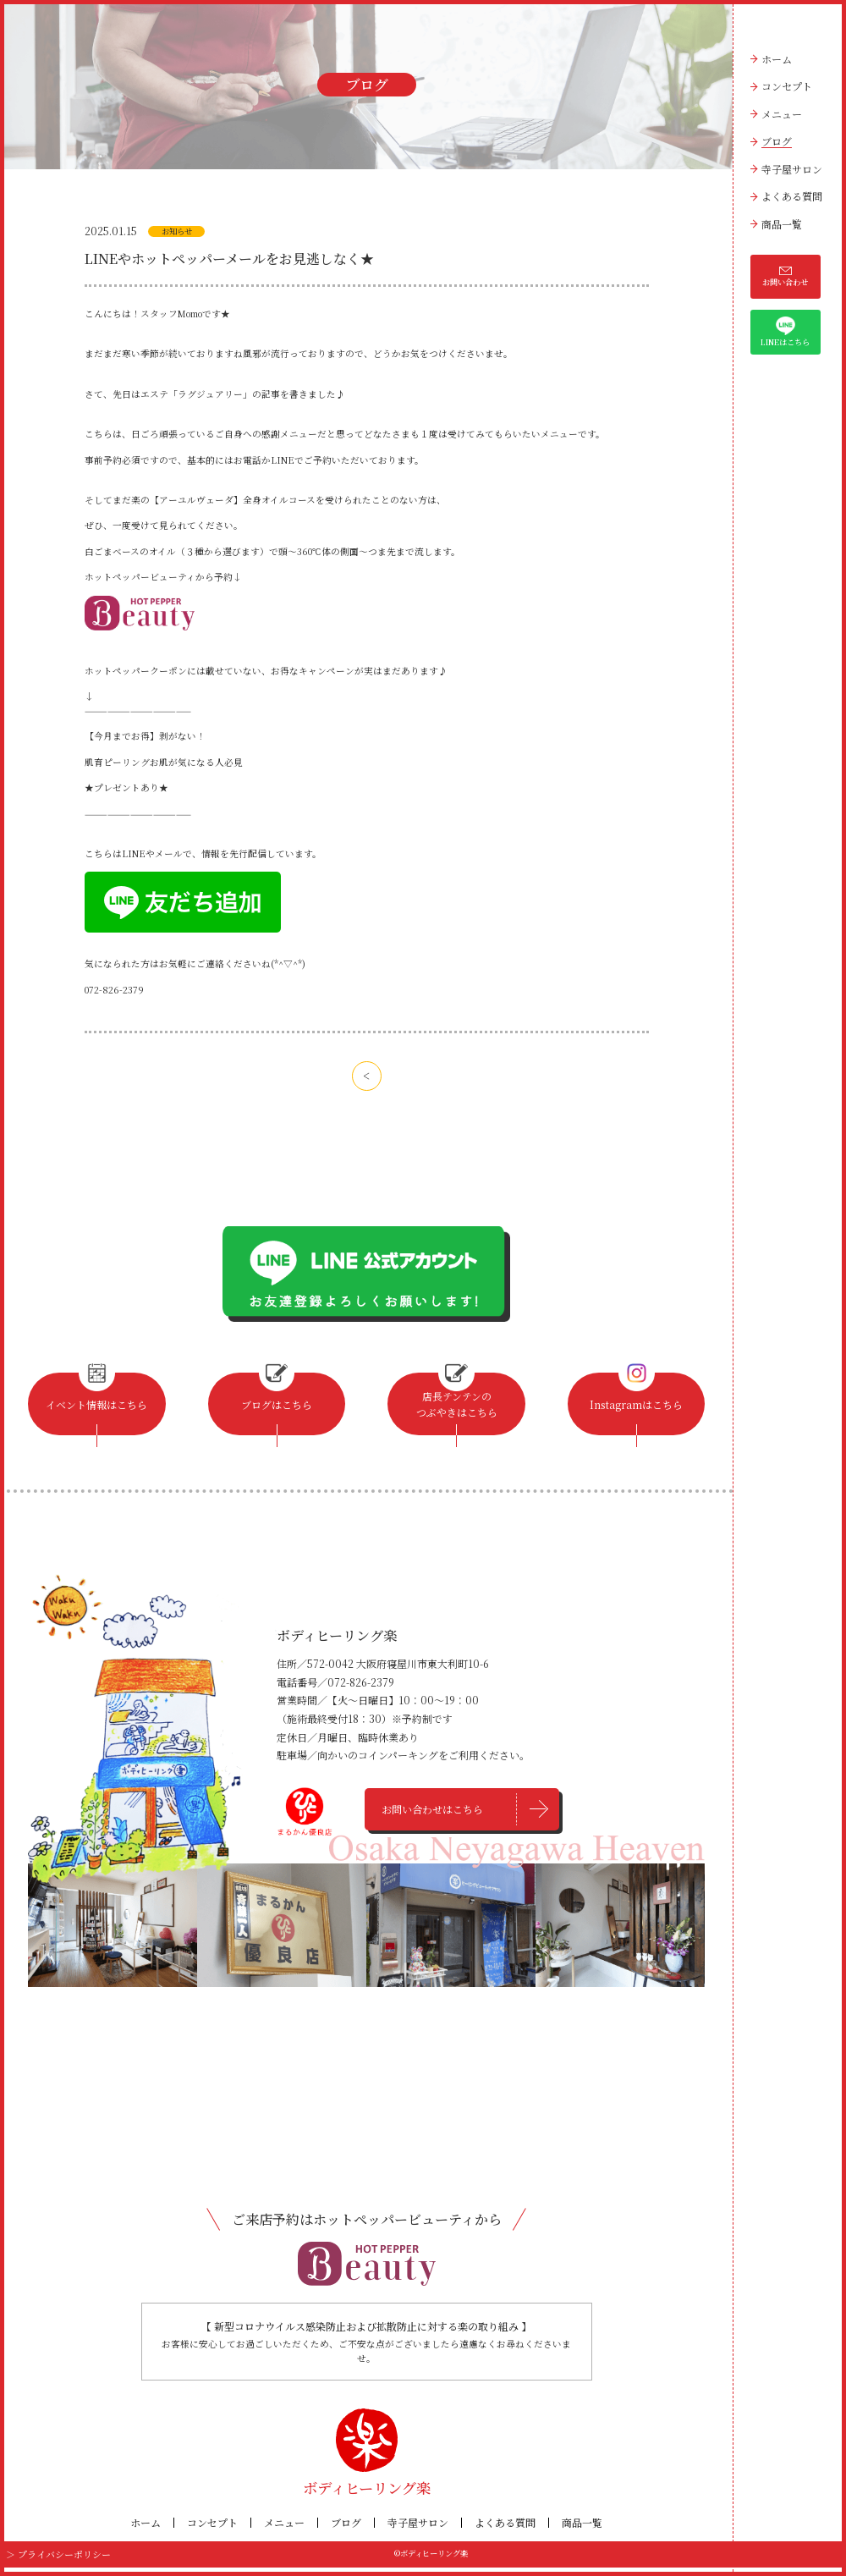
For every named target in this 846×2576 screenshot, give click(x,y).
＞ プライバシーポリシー (48, 2563)
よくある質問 (791, 196)
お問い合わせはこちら (435, 1820)
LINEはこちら (785, 332)
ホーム (776, 59)
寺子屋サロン (791, 169)
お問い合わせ (785, 277)
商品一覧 (781, 224)
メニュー (781, 114)
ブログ (776, 141)
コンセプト (786, 86)
